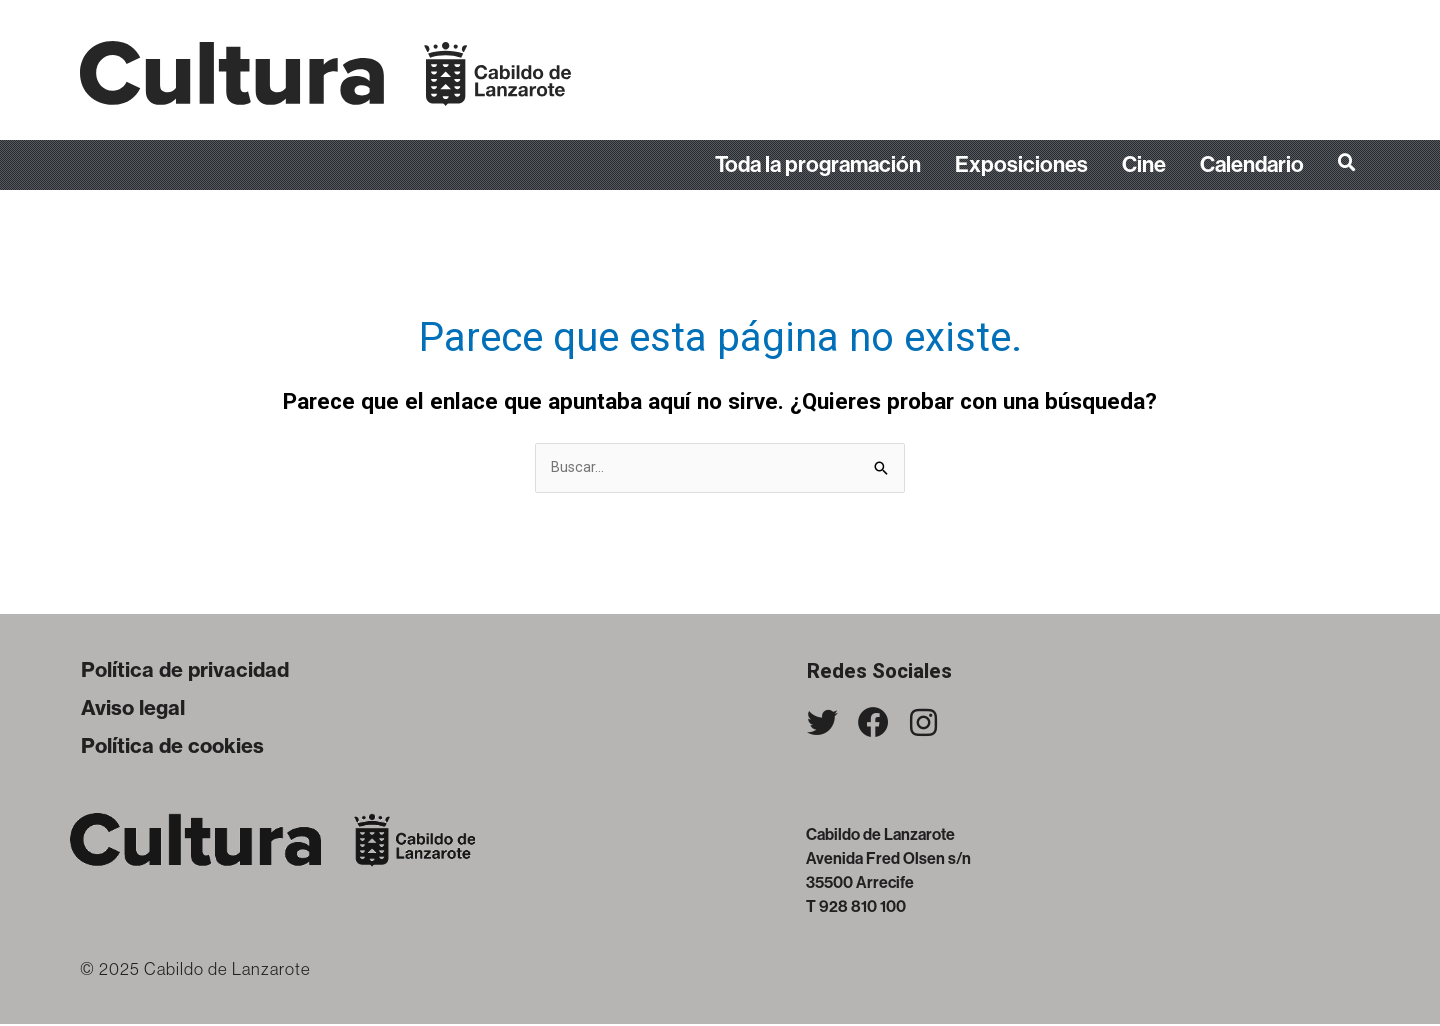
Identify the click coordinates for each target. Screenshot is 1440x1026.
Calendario (1252, 165)
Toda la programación (818, 165)
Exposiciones (1021, 165)
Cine (1144, 165)
